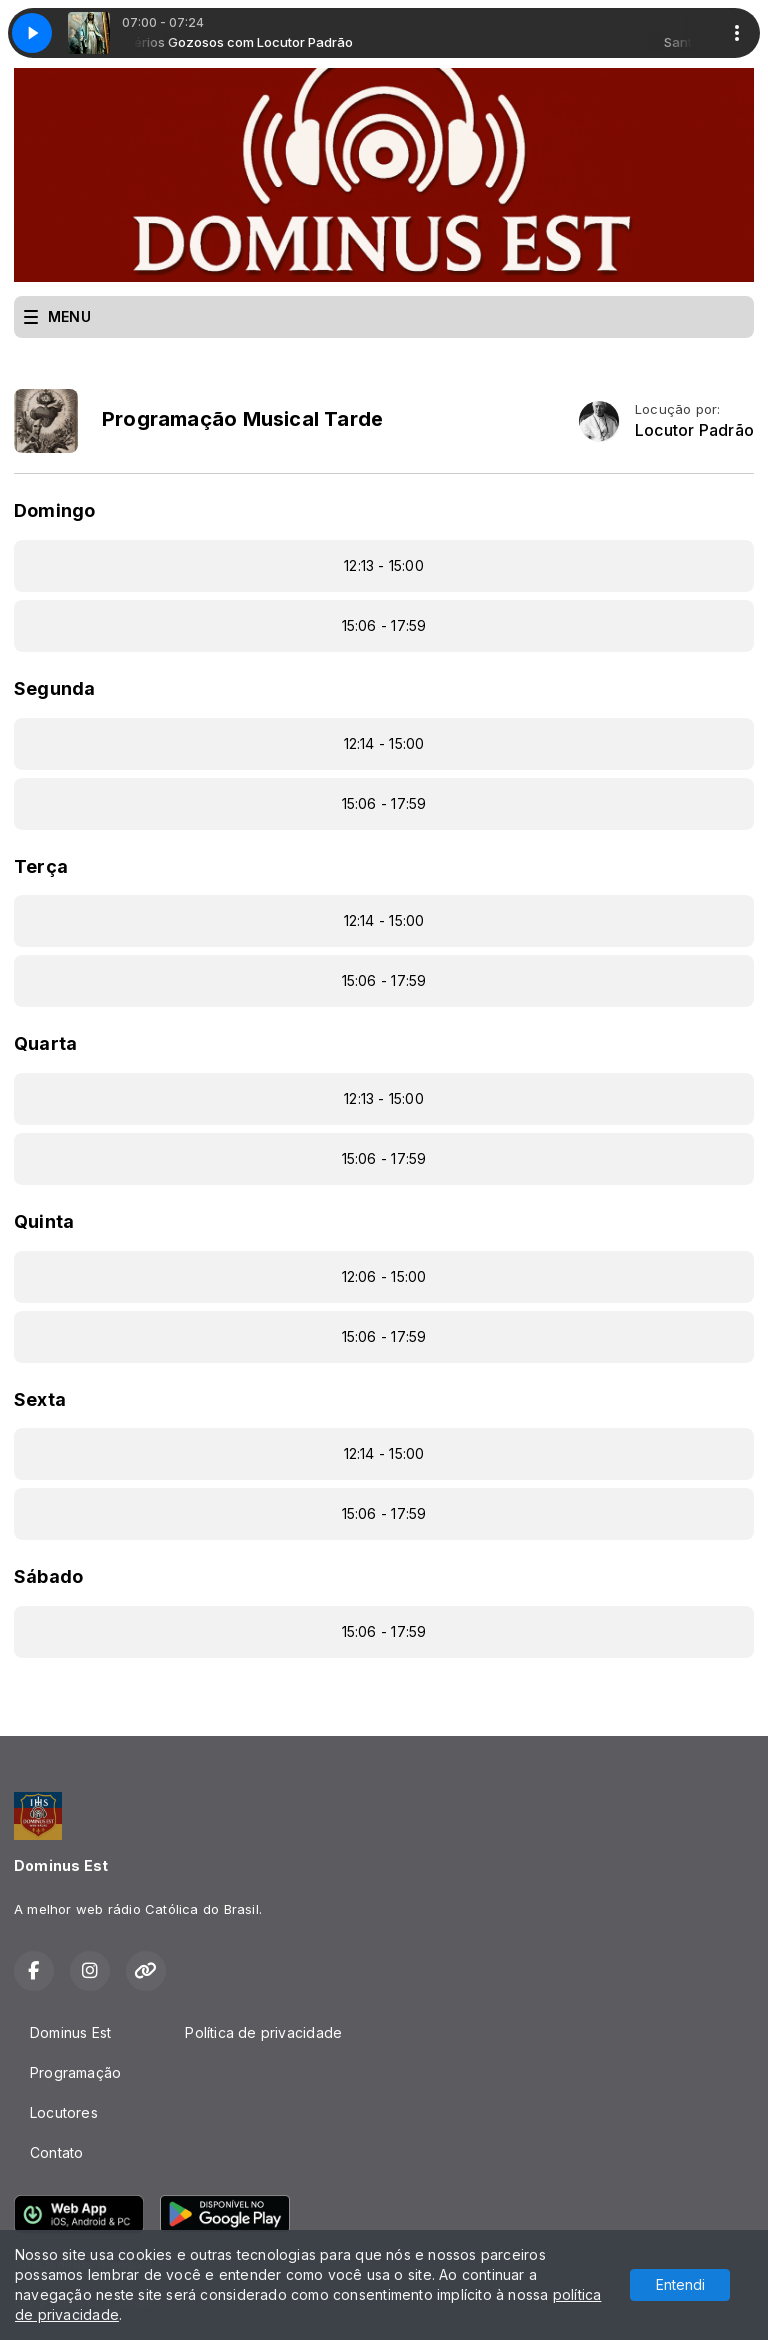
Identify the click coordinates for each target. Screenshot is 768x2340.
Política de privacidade (263, 2032)
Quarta (45, 1043)
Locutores (64, 2112)
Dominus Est (70, 2032)
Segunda (54, 688)
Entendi (680, 2284)
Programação (75, 2072)
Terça (41, 866)
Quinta (44, 1221)
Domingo (54, 510)
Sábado (48, 1576)
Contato (56, 2152)
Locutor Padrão (694, 430)
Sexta (40, 1399)
